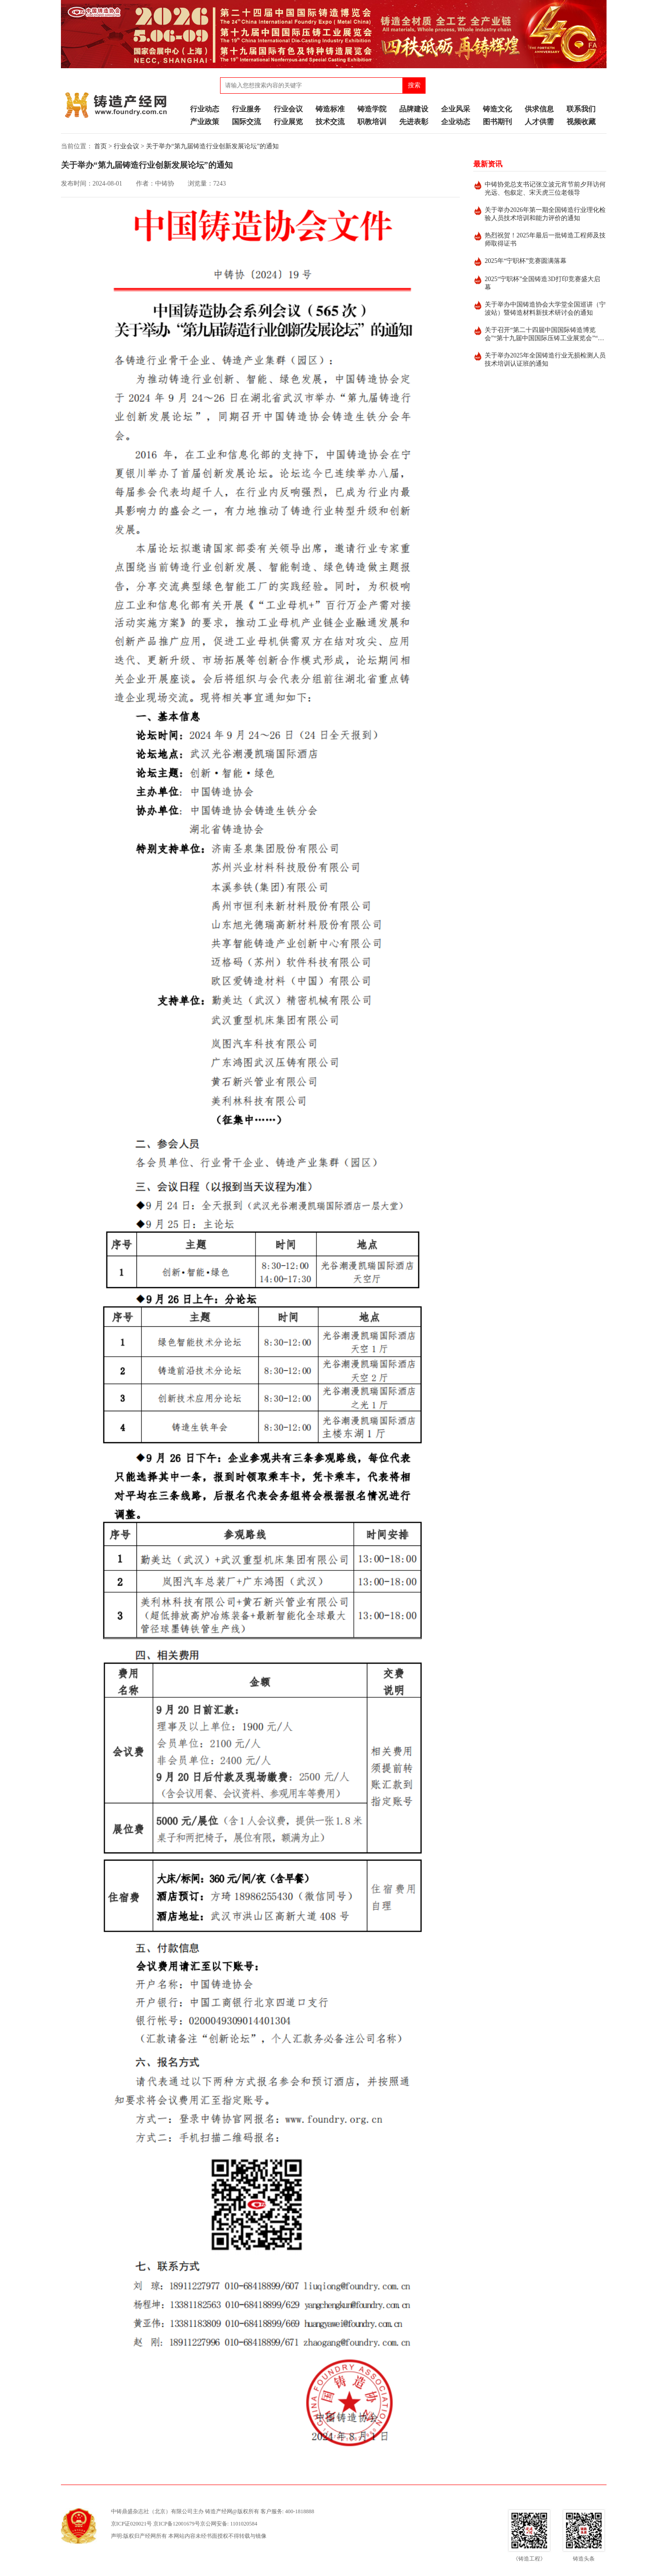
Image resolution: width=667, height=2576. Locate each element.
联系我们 (581, 109)
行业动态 (204, 109)
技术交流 (330, 122)
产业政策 (204, 122)
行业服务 (246, 109)
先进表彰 (413, 122)
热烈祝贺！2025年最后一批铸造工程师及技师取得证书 (545, 239)
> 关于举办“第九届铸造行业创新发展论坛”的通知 (209, 146)
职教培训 (371, 122)
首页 (100, 146)
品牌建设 (413, 109)
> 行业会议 (124, 146)
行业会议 (288, 109)
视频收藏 (581, 122)
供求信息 (539, 109)
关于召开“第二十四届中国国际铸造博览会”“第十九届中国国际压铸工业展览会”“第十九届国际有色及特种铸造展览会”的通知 (544, 334)
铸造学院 (371, 109)
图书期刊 (497, 122)
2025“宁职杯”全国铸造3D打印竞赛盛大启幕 (542, 283)
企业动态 (455, 122)
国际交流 (246, 122)
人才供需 (539, 122)
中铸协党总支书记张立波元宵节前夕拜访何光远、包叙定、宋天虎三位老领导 (545, 188)
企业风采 (455, 109)
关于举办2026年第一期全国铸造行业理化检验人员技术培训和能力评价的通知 (545, 213)
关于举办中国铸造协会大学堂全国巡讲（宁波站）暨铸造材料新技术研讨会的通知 (545, 308)
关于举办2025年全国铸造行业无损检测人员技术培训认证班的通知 (545, 359)
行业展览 (288, 122)
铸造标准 (330, 109)
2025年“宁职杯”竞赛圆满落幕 (526, 260)
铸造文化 (497, 109)
